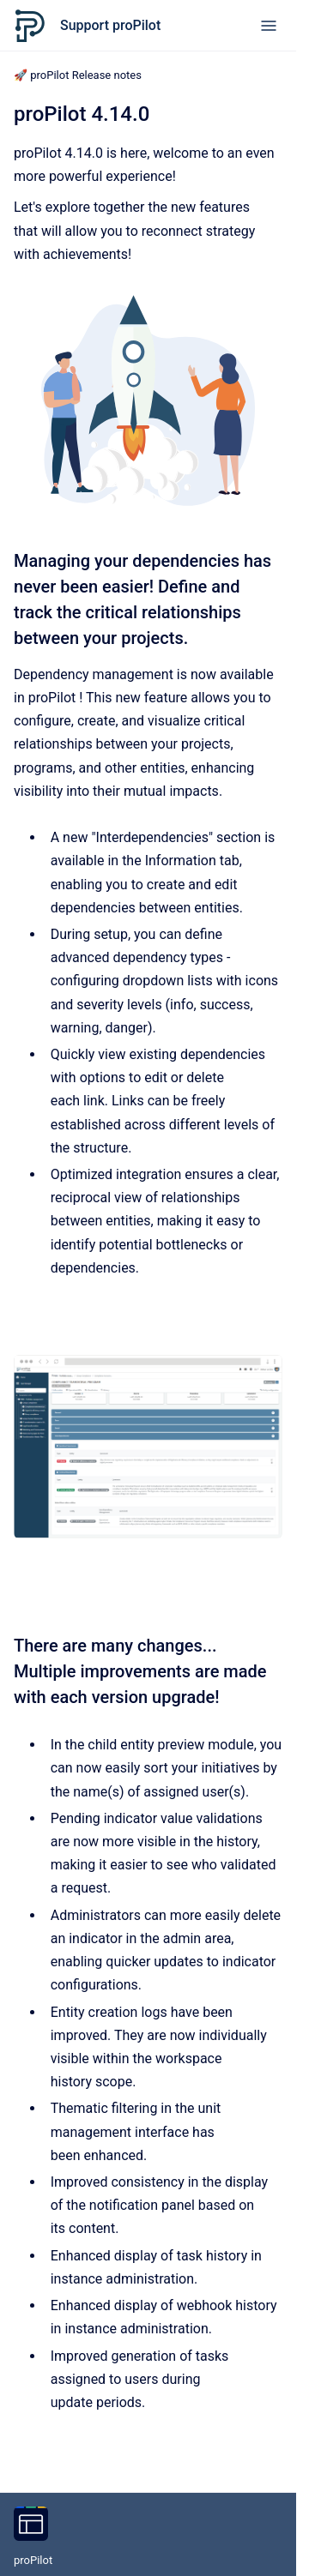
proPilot (33, 2560)
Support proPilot (110, 25)
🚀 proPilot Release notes (78, 75)
